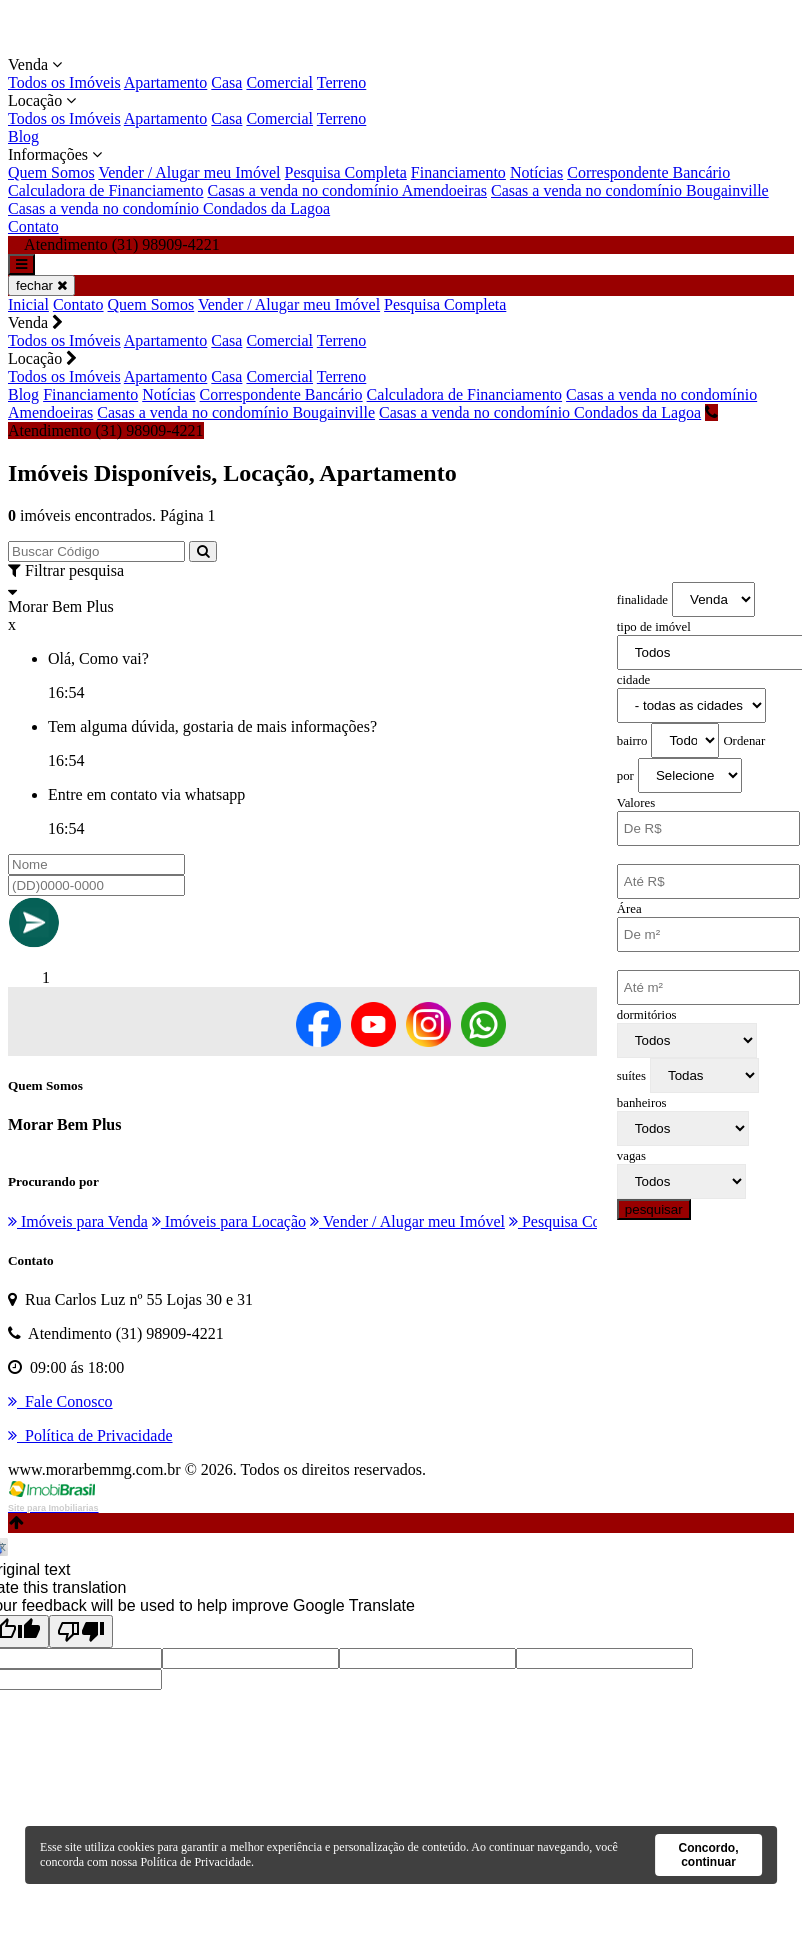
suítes (631, 1076)
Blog (23, 136)
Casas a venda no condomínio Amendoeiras (347, 190)
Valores (636, 803)
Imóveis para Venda (78, 1221)
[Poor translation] (81, 1631)
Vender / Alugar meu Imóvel (189, 172)
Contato (33, 226)
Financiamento (458, 172)
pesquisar (654, 1209)
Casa (226, 82)
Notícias (536, 172)
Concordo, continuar (708, 1855)
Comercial (279, 82)
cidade (633, 680)
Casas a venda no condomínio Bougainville (630, 190)
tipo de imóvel (654, 627)
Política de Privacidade (195, 1862)
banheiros (642, 1103)
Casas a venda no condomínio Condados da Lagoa (169, 208)
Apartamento (166, 82)
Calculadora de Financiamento (105, 190)
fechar (41, 285)
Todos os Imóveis (64, 82)
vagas (631, 1156)
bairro (632, 741)
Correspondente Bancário (648, 172)
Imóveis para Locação (229, 1221)
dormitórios (647, 1015)
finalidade (642, 600)
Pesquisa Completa (346, 172)
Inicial (28, 304)
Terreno (342, 82)
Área (629, 909)
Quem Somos (51, 172)
